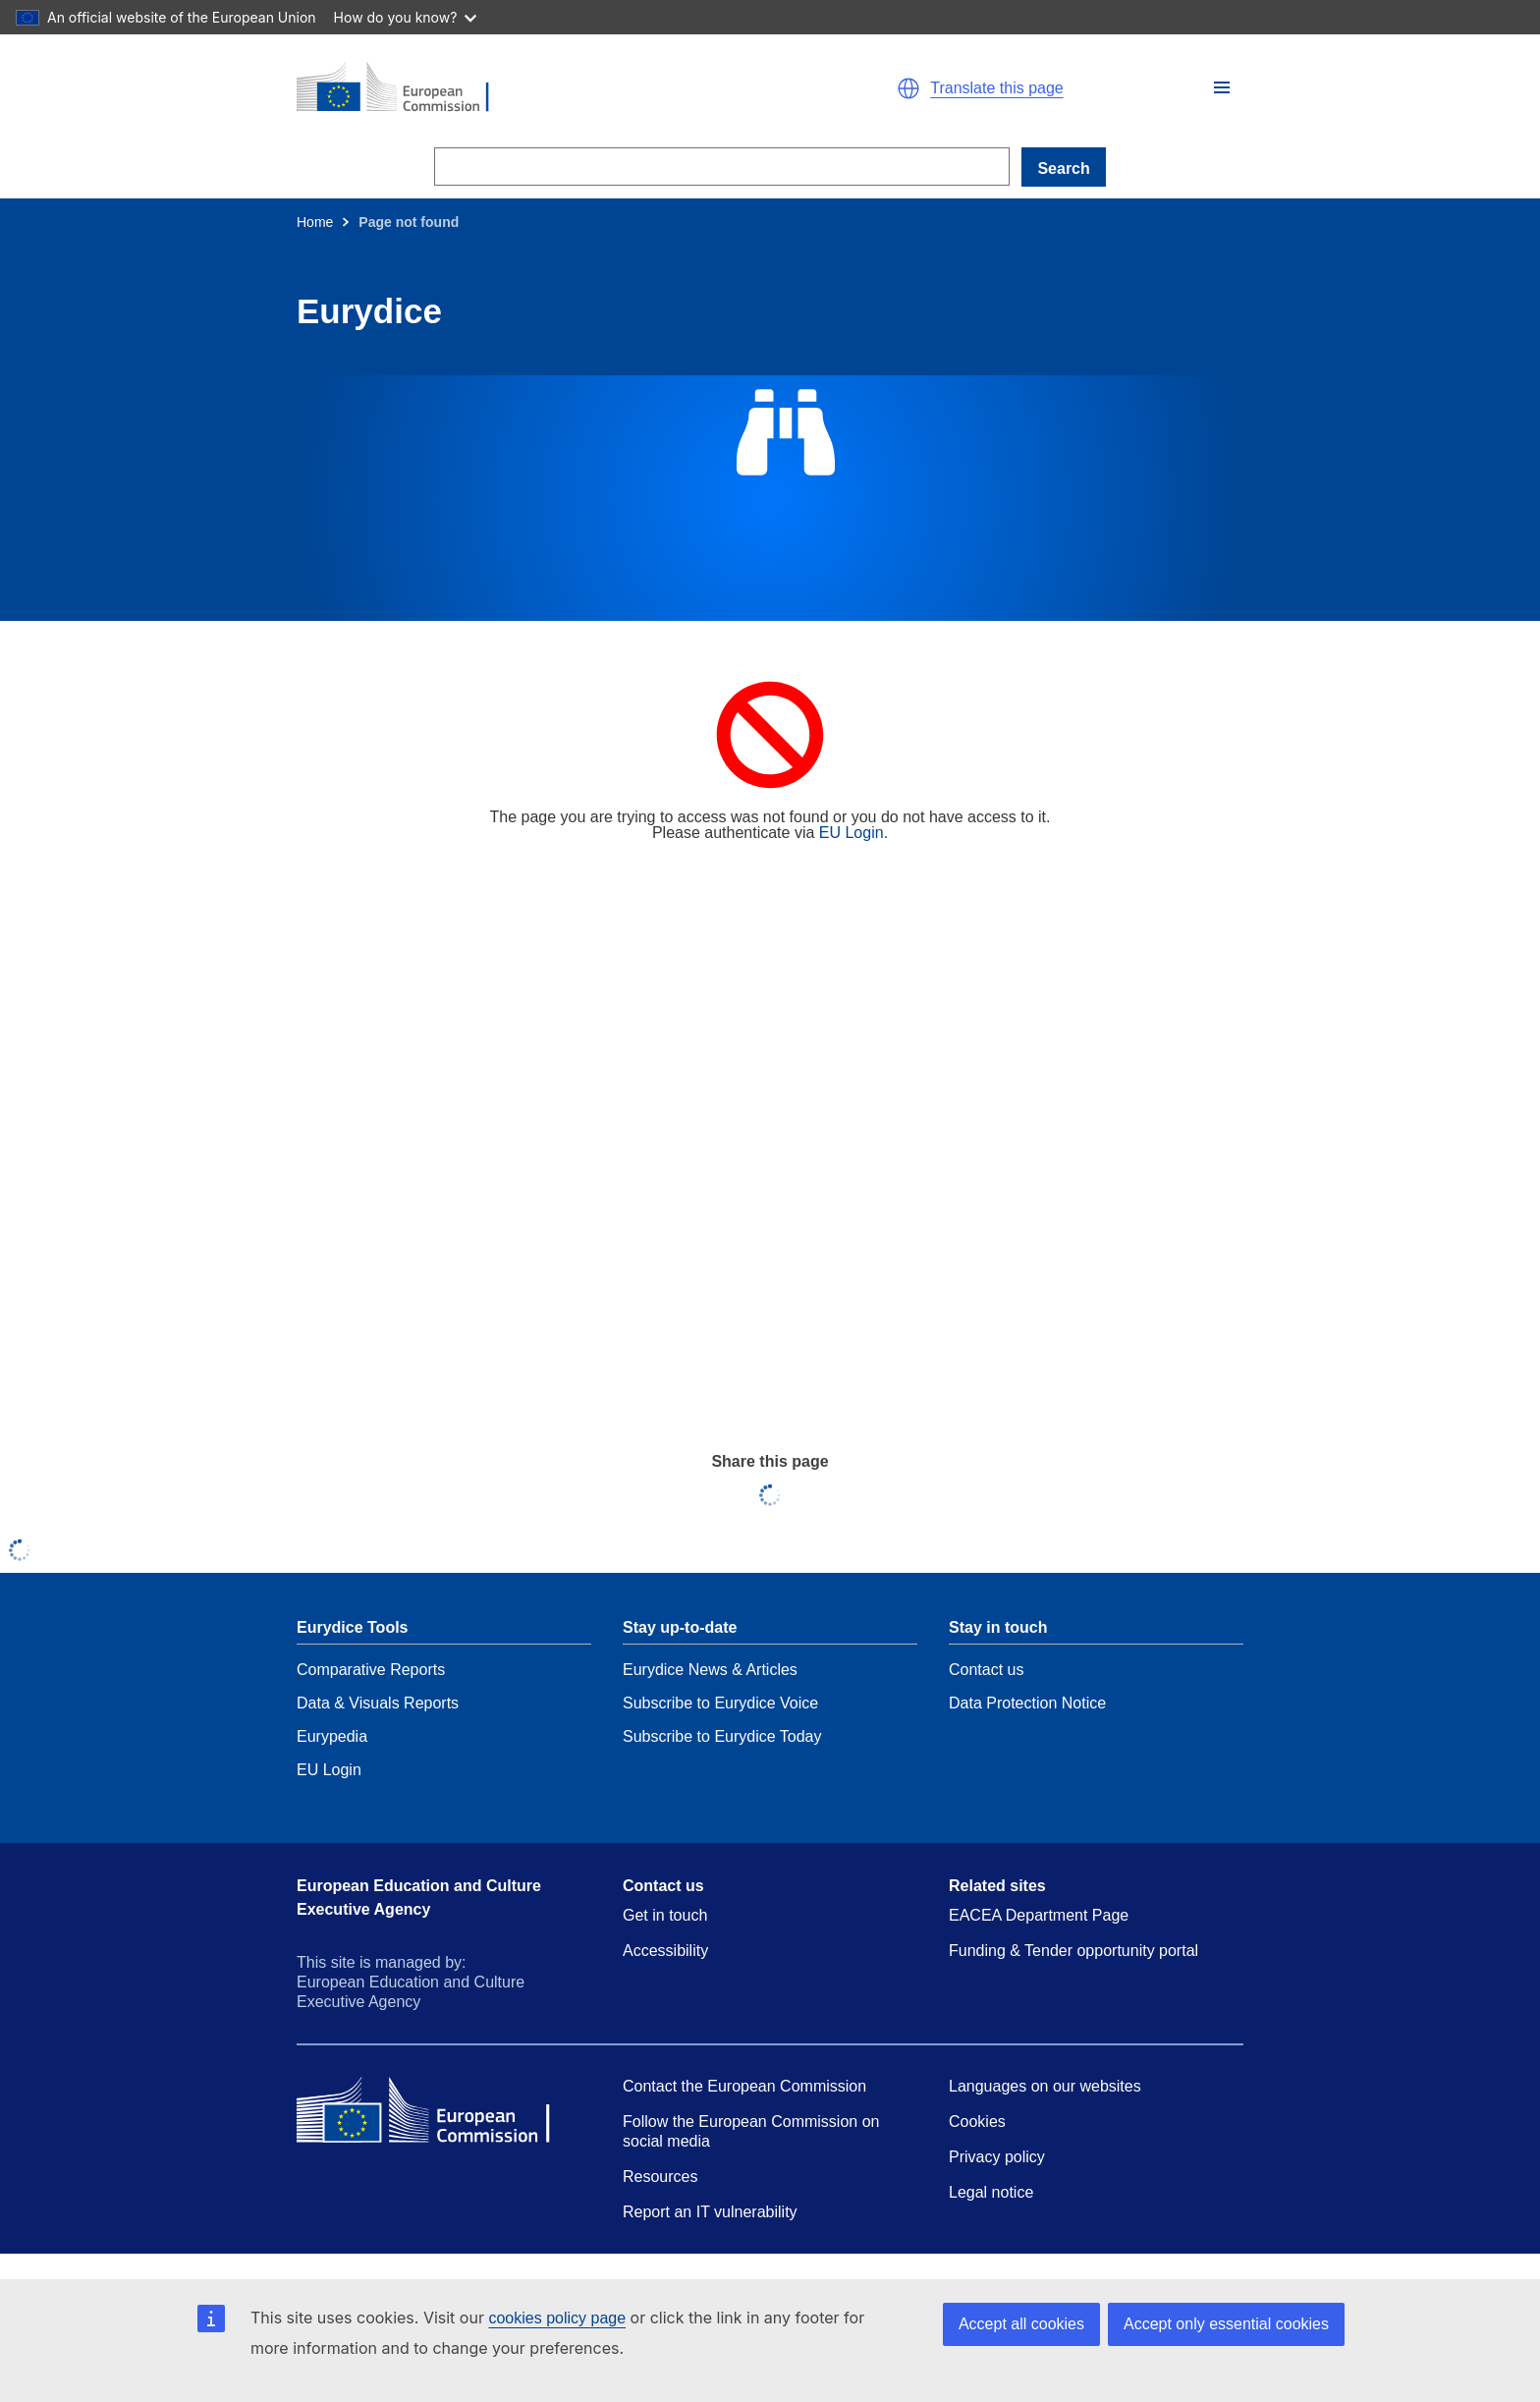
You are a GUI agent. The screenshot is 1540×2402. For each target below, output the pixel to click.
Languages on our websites (1045, 2086)
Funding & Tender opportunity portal (1073, 1950)
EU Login (851, 832)
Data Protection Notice (1027, 1703)
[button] (1222, 87)
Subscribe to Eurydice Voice (720, 1703)
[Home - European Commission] (524, 88)
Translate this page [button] (996, 88)
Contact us (986, 1669)
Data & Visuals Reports (378, 1703)
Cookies (977, 2121)
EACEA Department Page (1038, 1915)
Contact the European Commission (744, 2086)
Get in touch (665, 1915)
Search (1063, 168)
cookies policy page (557, 2318)
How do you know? (405, 17)
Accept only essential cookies (1226, 2324)
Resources (660, 2176)
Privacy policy (997, 2157)
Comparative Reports (371, 1669)
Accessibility (665, 1950)
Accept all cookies (1021, 2324)
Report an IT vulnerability (710, 2212)
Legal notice (991, 2192)
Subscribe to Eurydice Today (722, 1736)
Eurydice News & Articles (710, 1669)
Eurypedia (332, 1736)
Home (315, 222)
